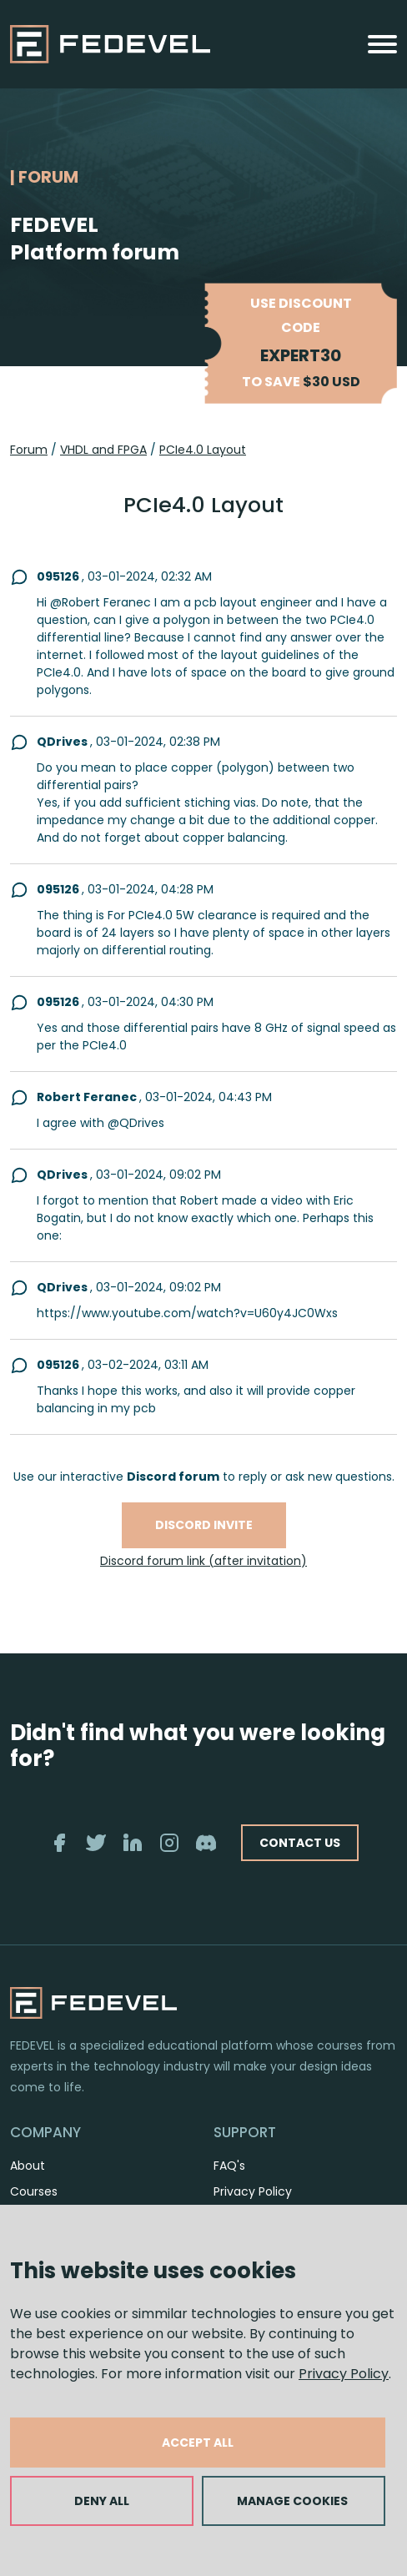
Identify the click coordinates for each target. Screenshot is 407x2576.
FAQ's (229, 2165)
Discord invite (204, 1525)
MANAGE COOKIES (292, 2501)
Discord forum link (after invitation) (203, 1560)
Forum (29, 449)
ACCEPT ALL (198, 2442)
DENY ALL (101, 2501)
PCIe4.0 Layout (202, 449)
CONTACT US (299, 1842)
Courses (34, 2191)
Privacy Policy (344, 2373)
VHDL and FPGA (103, 449)
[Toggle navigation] (382, 44)
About (27, 2165)
